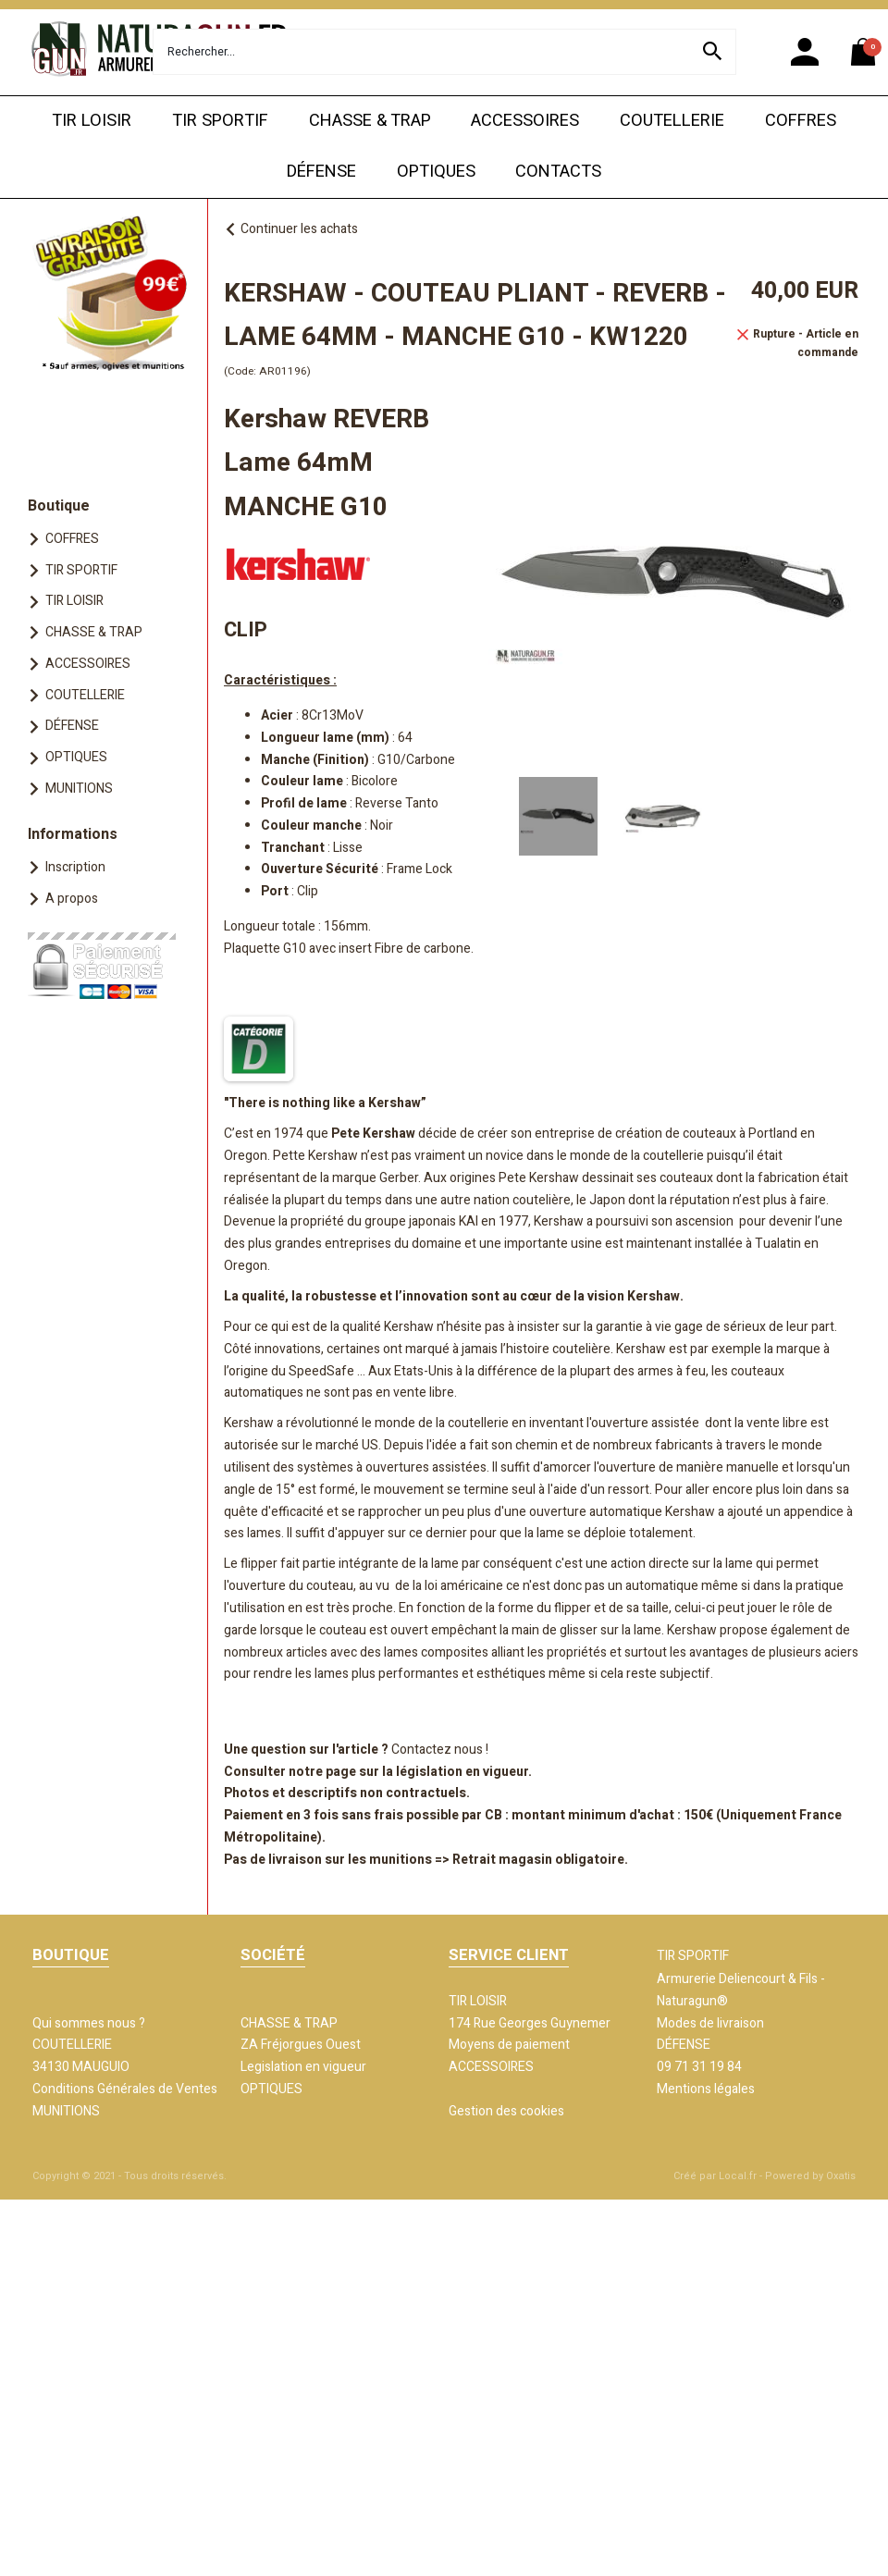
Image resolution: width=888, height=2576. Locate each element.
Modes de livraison (710, 2023)
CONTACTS (558, 171)
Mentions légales (706, 2089)
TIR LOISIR (91, 120)
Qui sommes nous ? (88, 2023)
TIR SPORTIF (220, 120)
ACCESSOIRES (525, 120)
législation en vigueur (462, 1771)
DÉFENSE (321, 171)
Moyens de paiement (509, 2044)
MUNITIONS (79, 788)
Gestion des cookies (506, 2111)
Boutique (59, 506)
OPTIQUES (436, 171)
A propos (71, 898)
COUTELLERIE (672, 120)
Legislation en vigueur (303, 2067)
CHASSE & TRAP (370, 120)
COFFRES (800, 120)
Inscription (75, 867)
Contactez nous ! (439, 1749)
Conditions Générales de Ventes (124, 2089)
